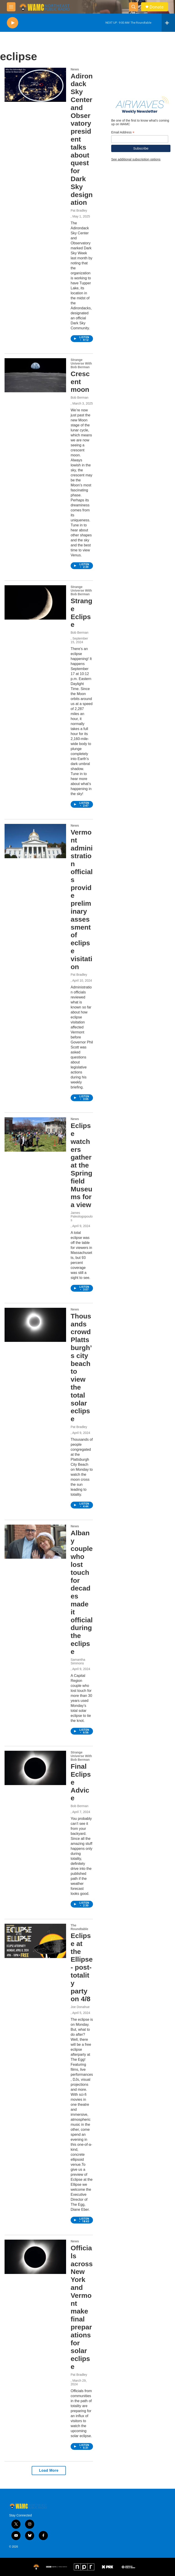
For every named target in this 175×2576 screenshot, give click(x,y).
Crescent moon (80, 381)
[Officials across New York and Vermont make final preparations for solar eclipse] (35, 2257)
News (75, 69)
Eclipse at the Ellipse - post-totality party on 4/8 (82, 1967)
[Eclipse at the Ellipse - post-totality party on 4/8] (35, 1941)
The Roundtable (79, 1927)
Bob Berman (79, 397)
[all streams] (168, 23)
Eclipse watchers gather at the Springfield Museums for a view (81, 1165)
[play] (12, 22)
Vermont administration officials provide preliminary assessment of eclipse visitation (82, 899)
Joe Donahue (80, 2007)
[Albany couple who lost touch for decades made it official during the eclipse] (35, 1542)
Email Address (122, 132)
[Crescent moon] (35, 375)
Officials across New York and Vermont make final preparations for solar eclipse (82, 2307)
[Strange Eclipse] (35, 602)
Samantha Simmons (78, 1661)
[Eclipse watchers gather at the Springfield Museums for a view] (35, 1134)
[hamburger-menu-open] (11, 6)
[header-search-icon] (133, 6)
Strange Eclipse (81, 612)
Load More (48, 2470)
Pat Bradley (79, 210)
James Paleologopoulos (82, 1216)
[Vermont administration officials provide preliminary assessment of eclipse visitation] (35, 841)
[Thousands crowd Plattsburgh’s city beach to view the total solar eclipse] (35, 1325)
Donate (156, 7)
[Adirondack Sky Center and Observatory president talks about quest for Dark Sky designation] (35, 85)
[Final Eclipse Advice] (35, 1768)
